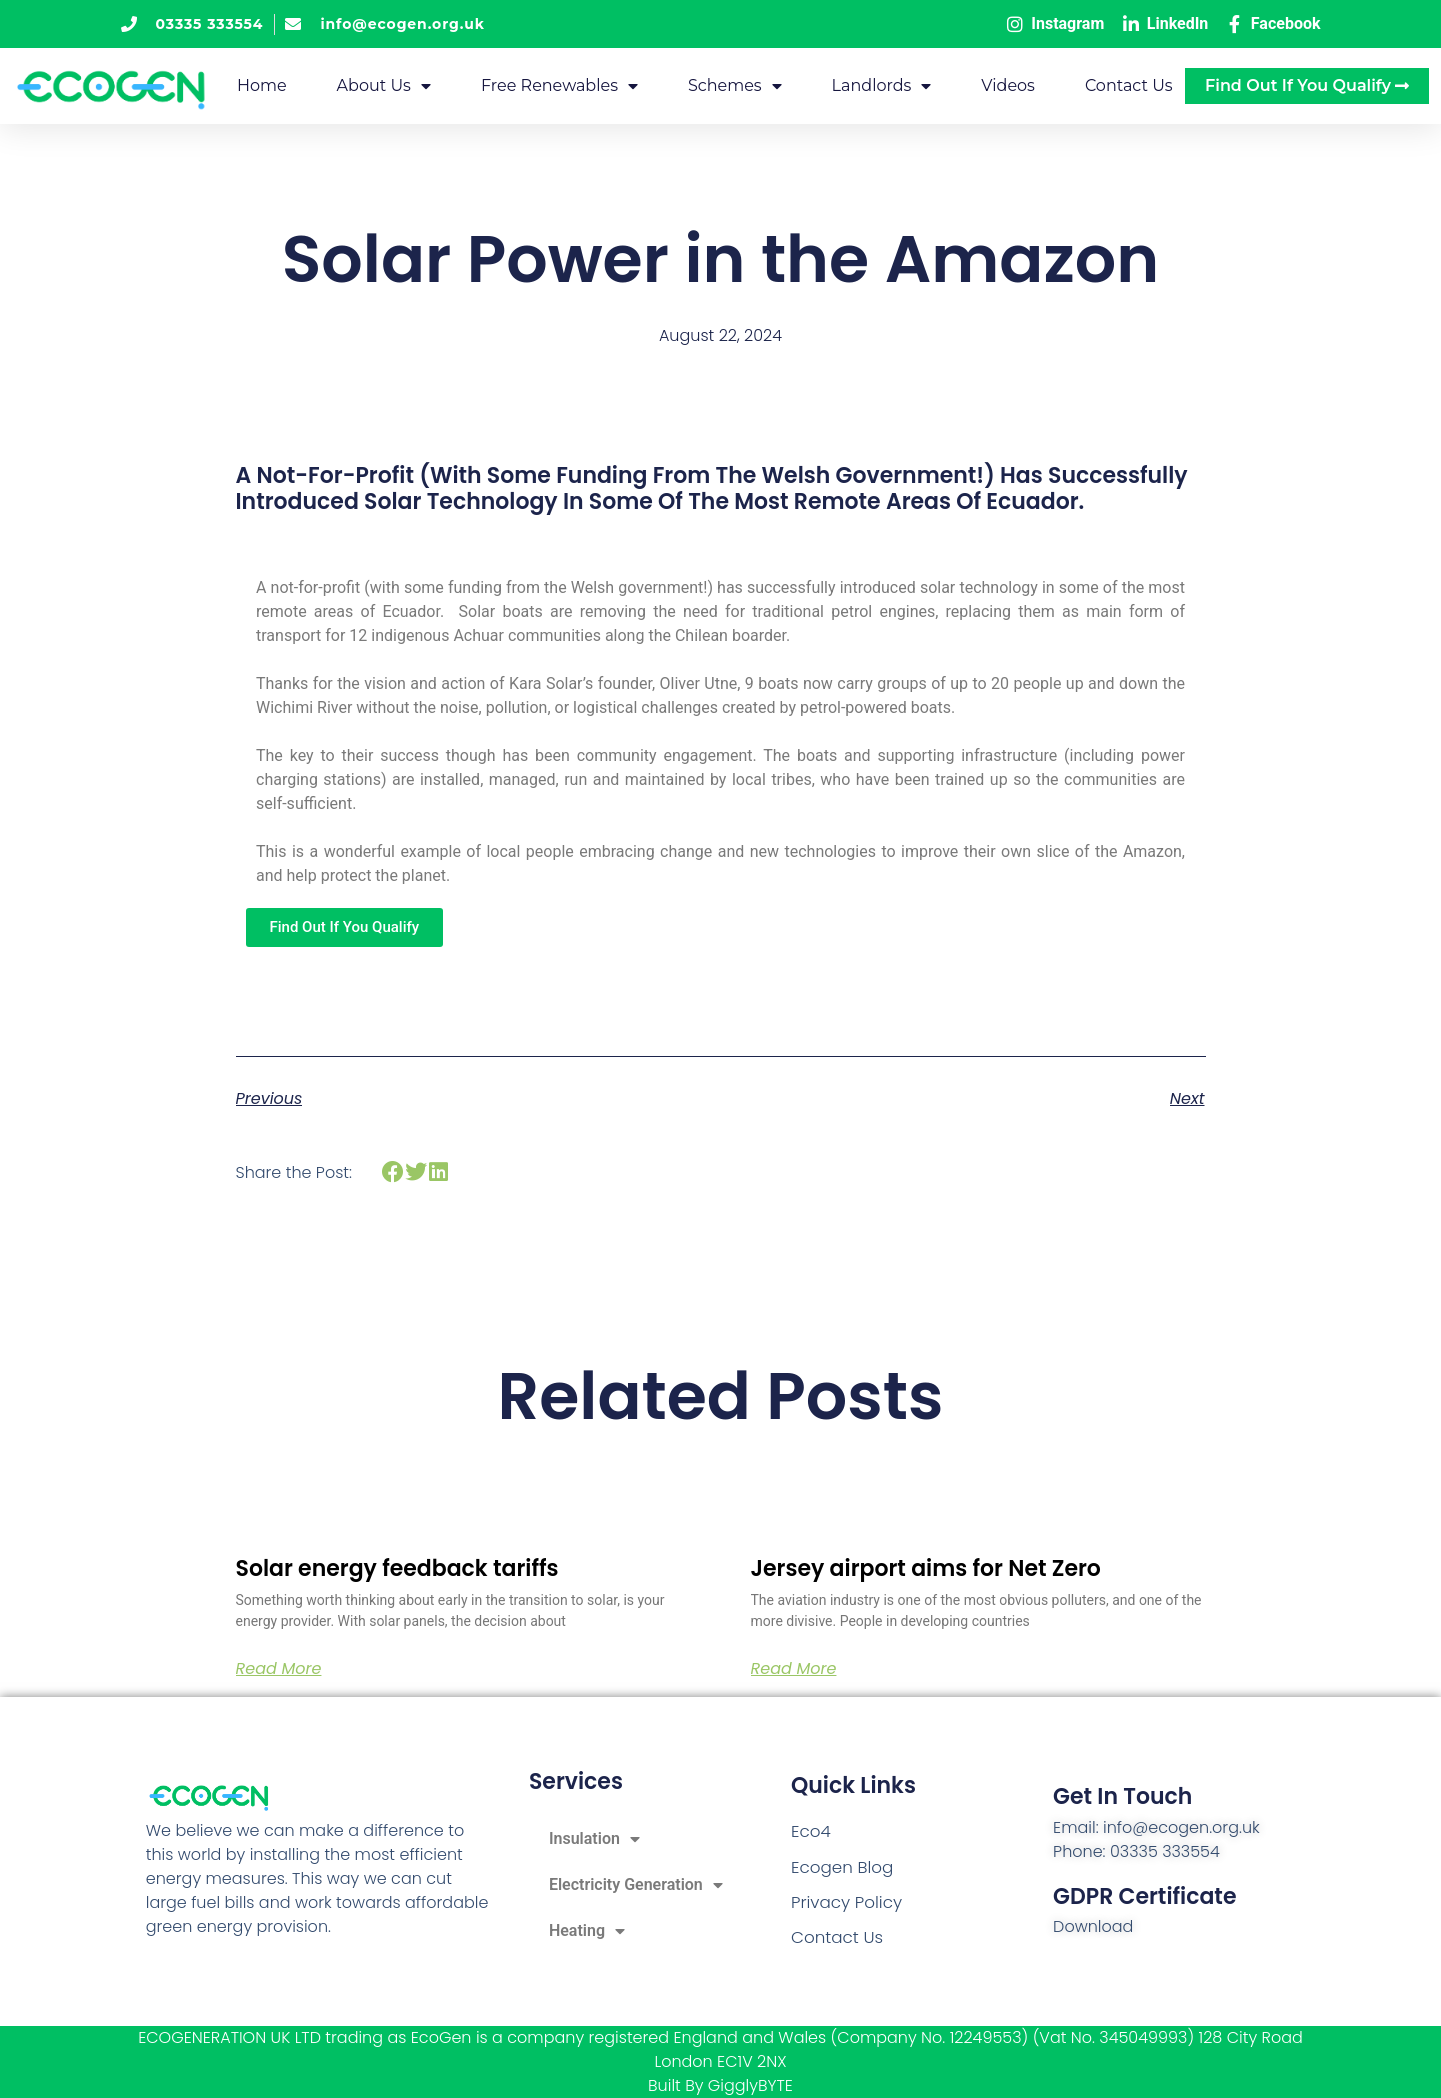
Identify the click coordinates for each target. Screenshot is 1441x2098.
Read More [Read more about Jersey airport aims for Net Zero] (794, 1669)
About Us (384, 86)
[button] (393, 1172)
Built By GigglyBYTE (720, 2085)
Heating (587, 1931)
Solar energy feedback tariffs (397, 1568)
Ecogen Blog (840, 1867)
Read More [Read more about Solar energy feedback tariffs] (279, 1669)
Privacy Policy (844, 1901)
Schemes (735, 86)
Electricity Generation (636, 1885)
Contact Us (1129, 85)
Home (262, 85)
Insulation (594, 1839)
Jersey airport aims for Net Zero (926, 1568)
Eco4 (810, 1833)
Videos (1008, 85)
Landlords (882, 86)
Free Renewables (559, 86)
